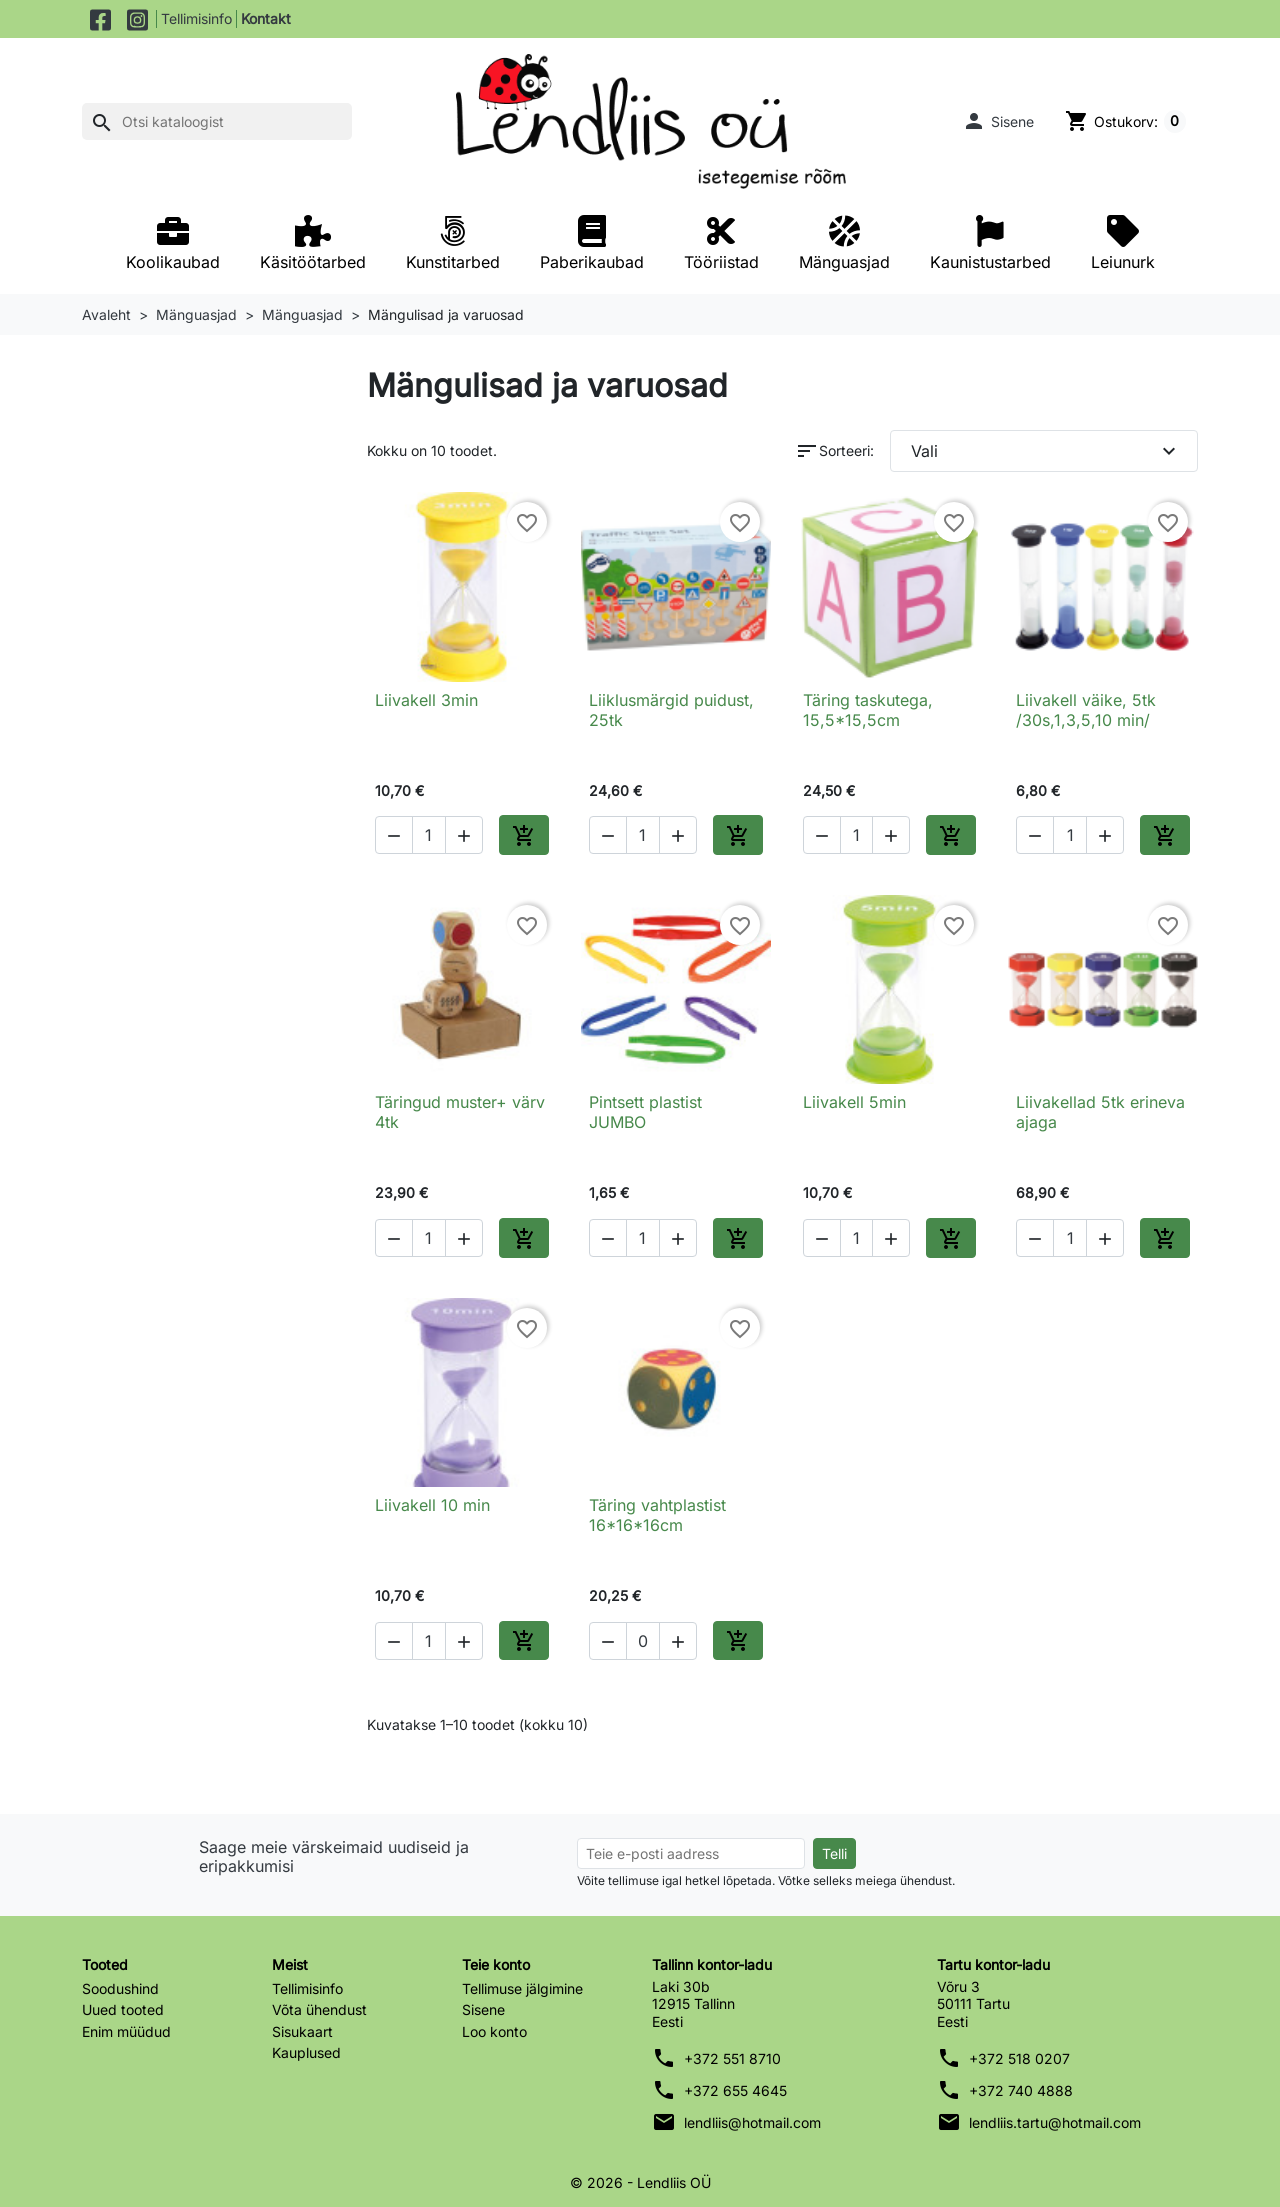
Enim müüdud (126, 2031)
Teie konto (496, 1964)
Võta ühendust (319, 2009)
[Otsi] (217, 122)
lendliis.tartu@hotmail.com (1055, 2122)
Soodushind (120, 1988)
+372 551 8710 (732, 2058)
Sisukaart (302, 2031)
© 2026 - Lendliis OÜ (640, 2182)
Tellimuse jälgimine (522, 1988)
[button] (997, 121)
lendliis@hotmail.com (752, 2122)
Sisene (483, 2009)
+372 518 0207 (1019, 2058)
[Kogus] (429, 835)
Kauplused (306, 2052)
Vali (1046, 451)
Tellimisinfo (196, 18)
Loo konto (494, 2031)
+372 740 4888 (1021, 2090)
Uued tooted (123, 2009)
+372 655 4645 (735, 2090)
